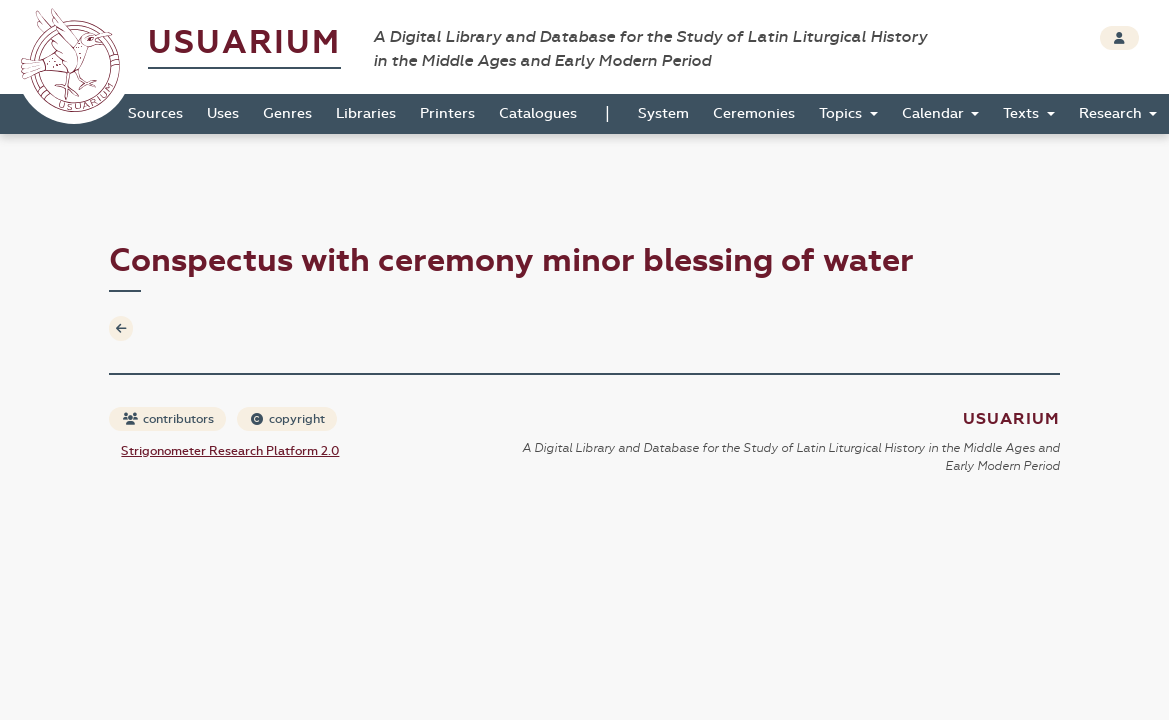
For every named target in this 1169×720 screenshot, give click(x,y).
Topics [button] (842, 113)
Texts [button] (1023, 113)
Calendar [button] (935, 113)
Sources (155, 113)
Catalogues (538, 113)
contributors (168, 419)
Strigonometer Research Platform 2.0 (230, 451)
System (663, 113)
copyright (288, 419)
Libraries (366, 113)
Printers (447, 113)
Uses (223, 113)
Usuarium (244, 42)
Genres (287, 113)
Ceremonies (754, 113)
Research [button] (1112, 113)
